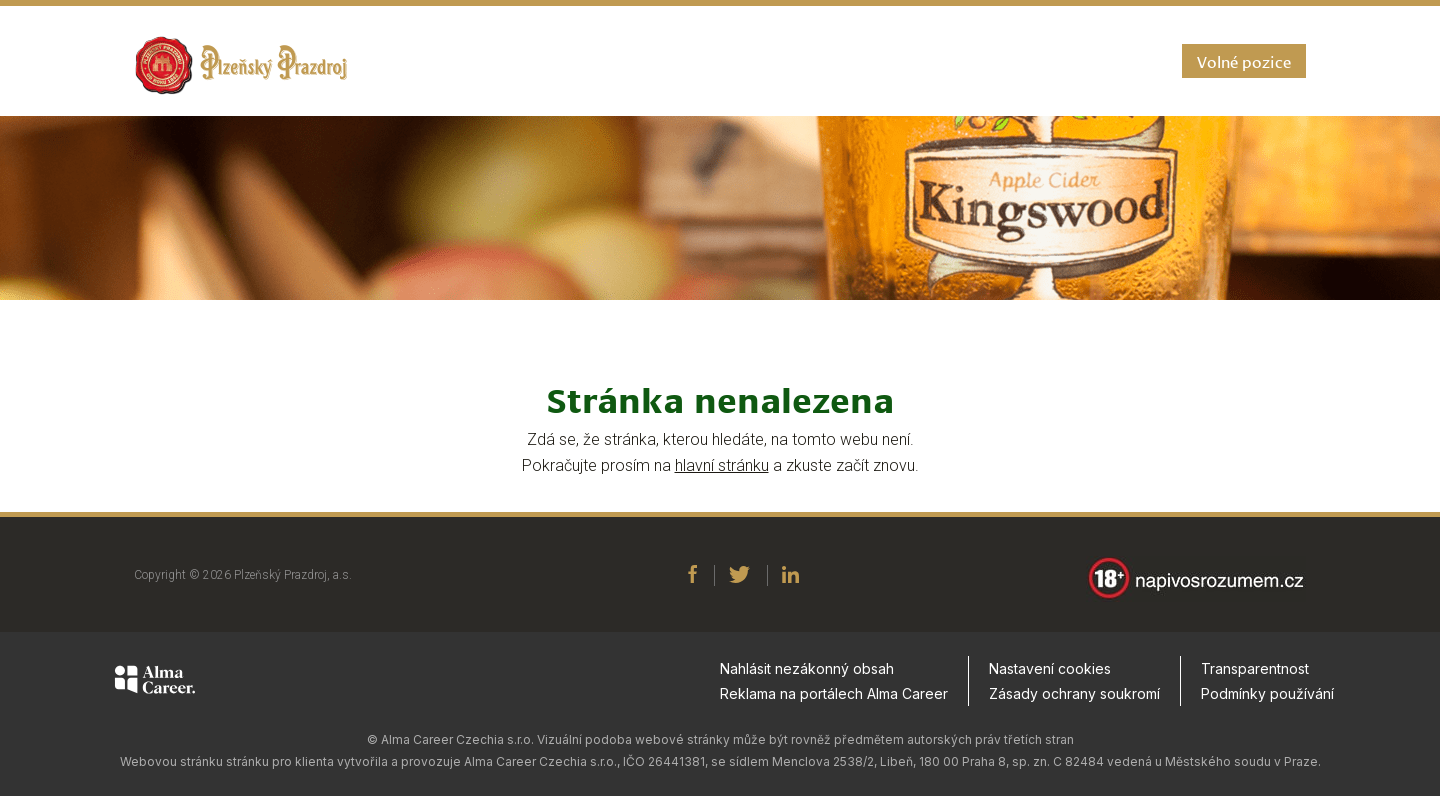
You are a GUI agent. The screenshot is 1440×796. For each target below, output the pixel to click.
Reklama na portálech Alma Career (834, 702)
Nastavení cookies (1050, 677)
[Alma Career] (155, 692)
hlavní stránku (722, 465)
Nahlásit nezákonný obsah (807, 677)
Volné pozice (1244, 60)
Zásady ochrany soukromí (1074, 702)
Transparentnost (1255, 677)
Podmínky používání (1267, 702)
